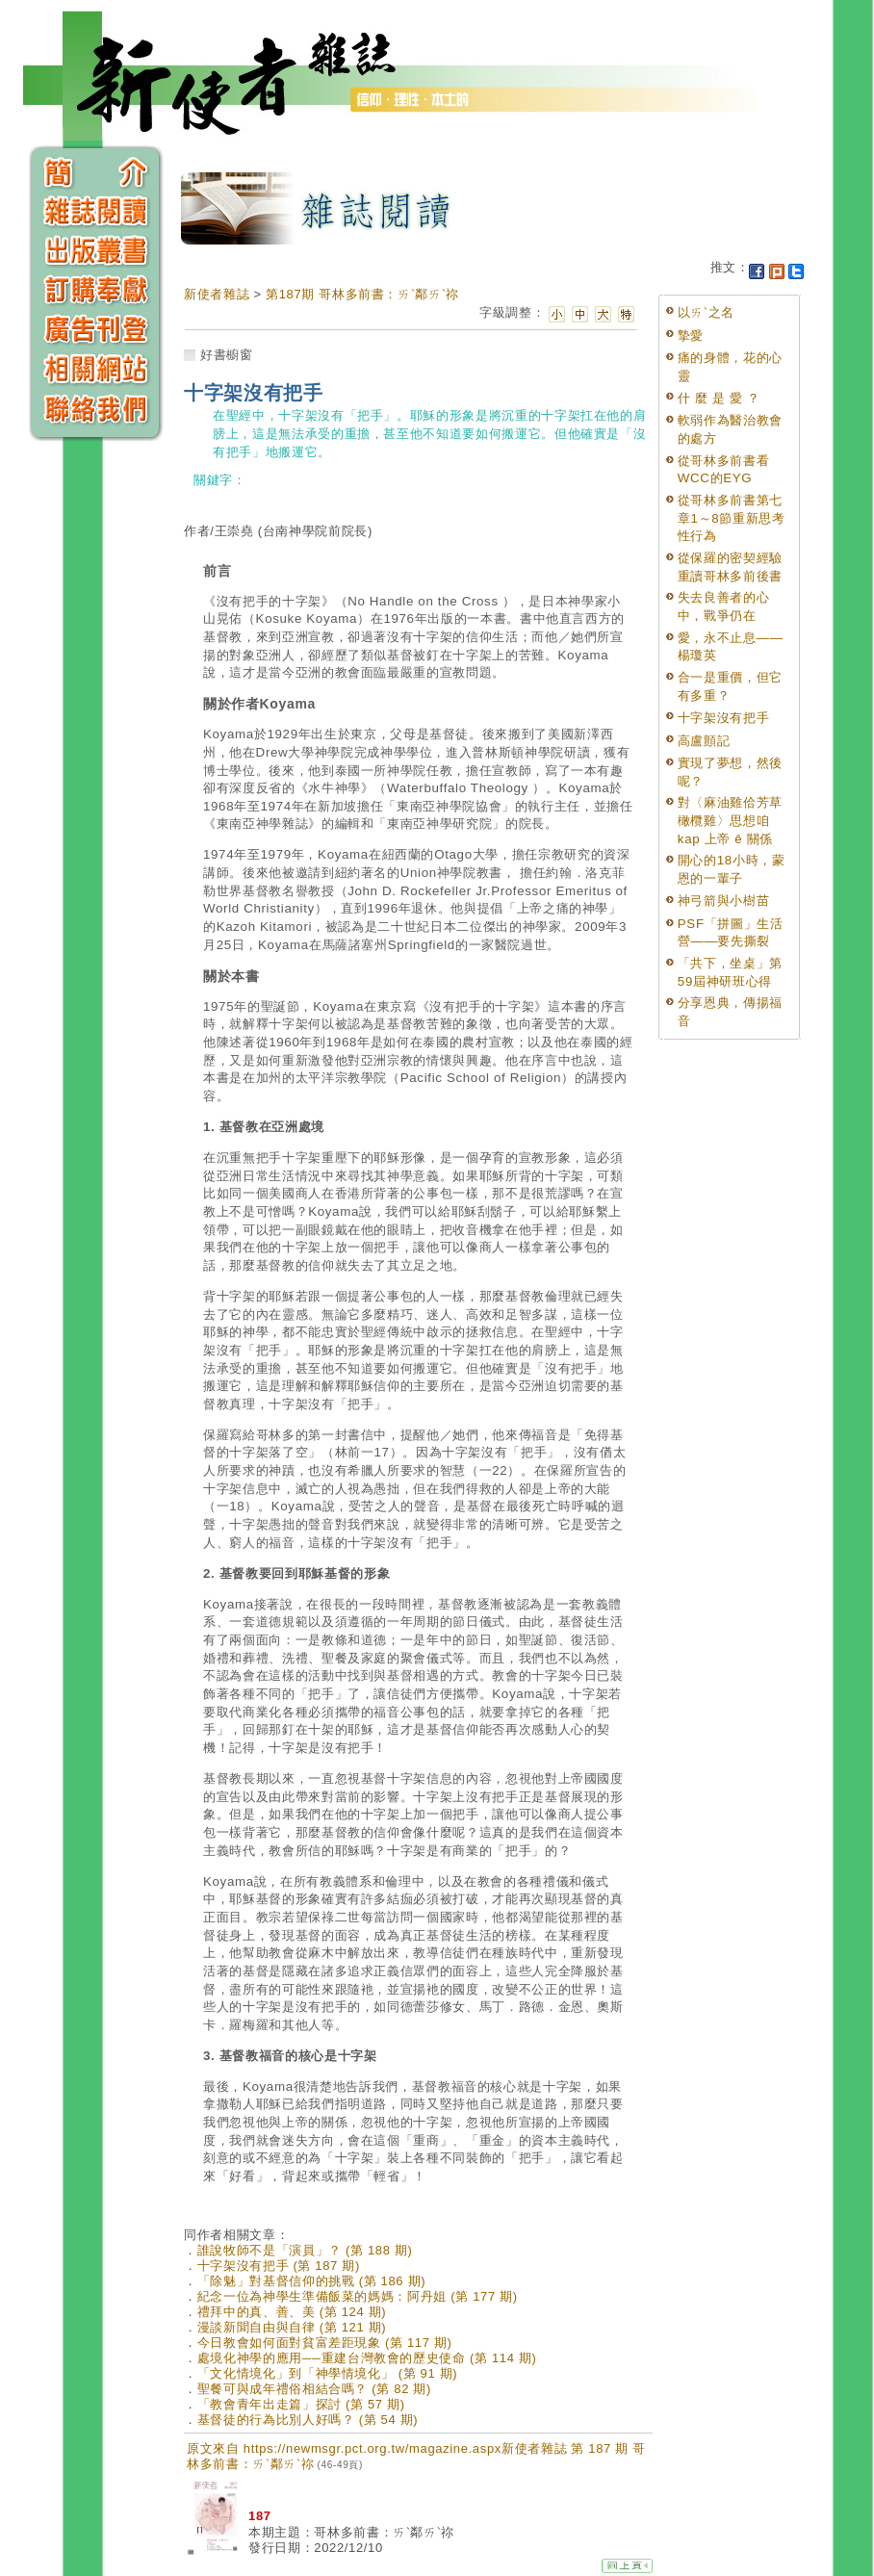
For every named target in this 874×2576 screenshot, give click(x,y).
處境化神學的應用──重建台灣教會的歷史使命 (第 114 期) (367, 2358)
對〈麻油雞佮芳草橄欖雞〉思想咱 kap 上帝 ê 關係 (730, 820)
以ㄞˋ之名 (706, 312)
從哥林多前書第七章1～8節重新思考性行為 (731, 518)
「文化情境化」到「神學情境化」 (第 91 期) (327, 2373)
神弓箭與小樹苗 (724, 900)
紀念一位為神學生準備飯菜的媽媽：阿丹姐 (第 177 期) (357, 2296)
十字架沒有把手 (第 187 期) (278, 2265)
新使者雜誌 (216, 294)
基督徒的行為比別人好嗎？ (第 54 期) (308, 2419)
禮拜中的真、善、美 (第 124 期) (292, 2312)
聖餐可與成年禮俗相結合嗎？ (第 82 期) (314, 2389)
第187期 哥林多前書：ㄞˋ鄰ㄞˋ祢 (362, 294)
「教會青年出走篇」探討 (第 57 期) (301, 2404)
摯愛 (691, 335)
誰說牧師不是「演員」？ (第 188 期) (305, 2250)
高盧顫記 (704, 741)
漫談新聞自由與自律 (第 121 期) (292, 2327)
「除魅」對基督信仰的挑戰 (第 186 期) (311, 2281)
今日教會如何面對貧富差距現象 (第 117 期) (324, 2342)
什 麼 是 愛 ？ (719, 398)
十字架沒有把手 (724, 717)
